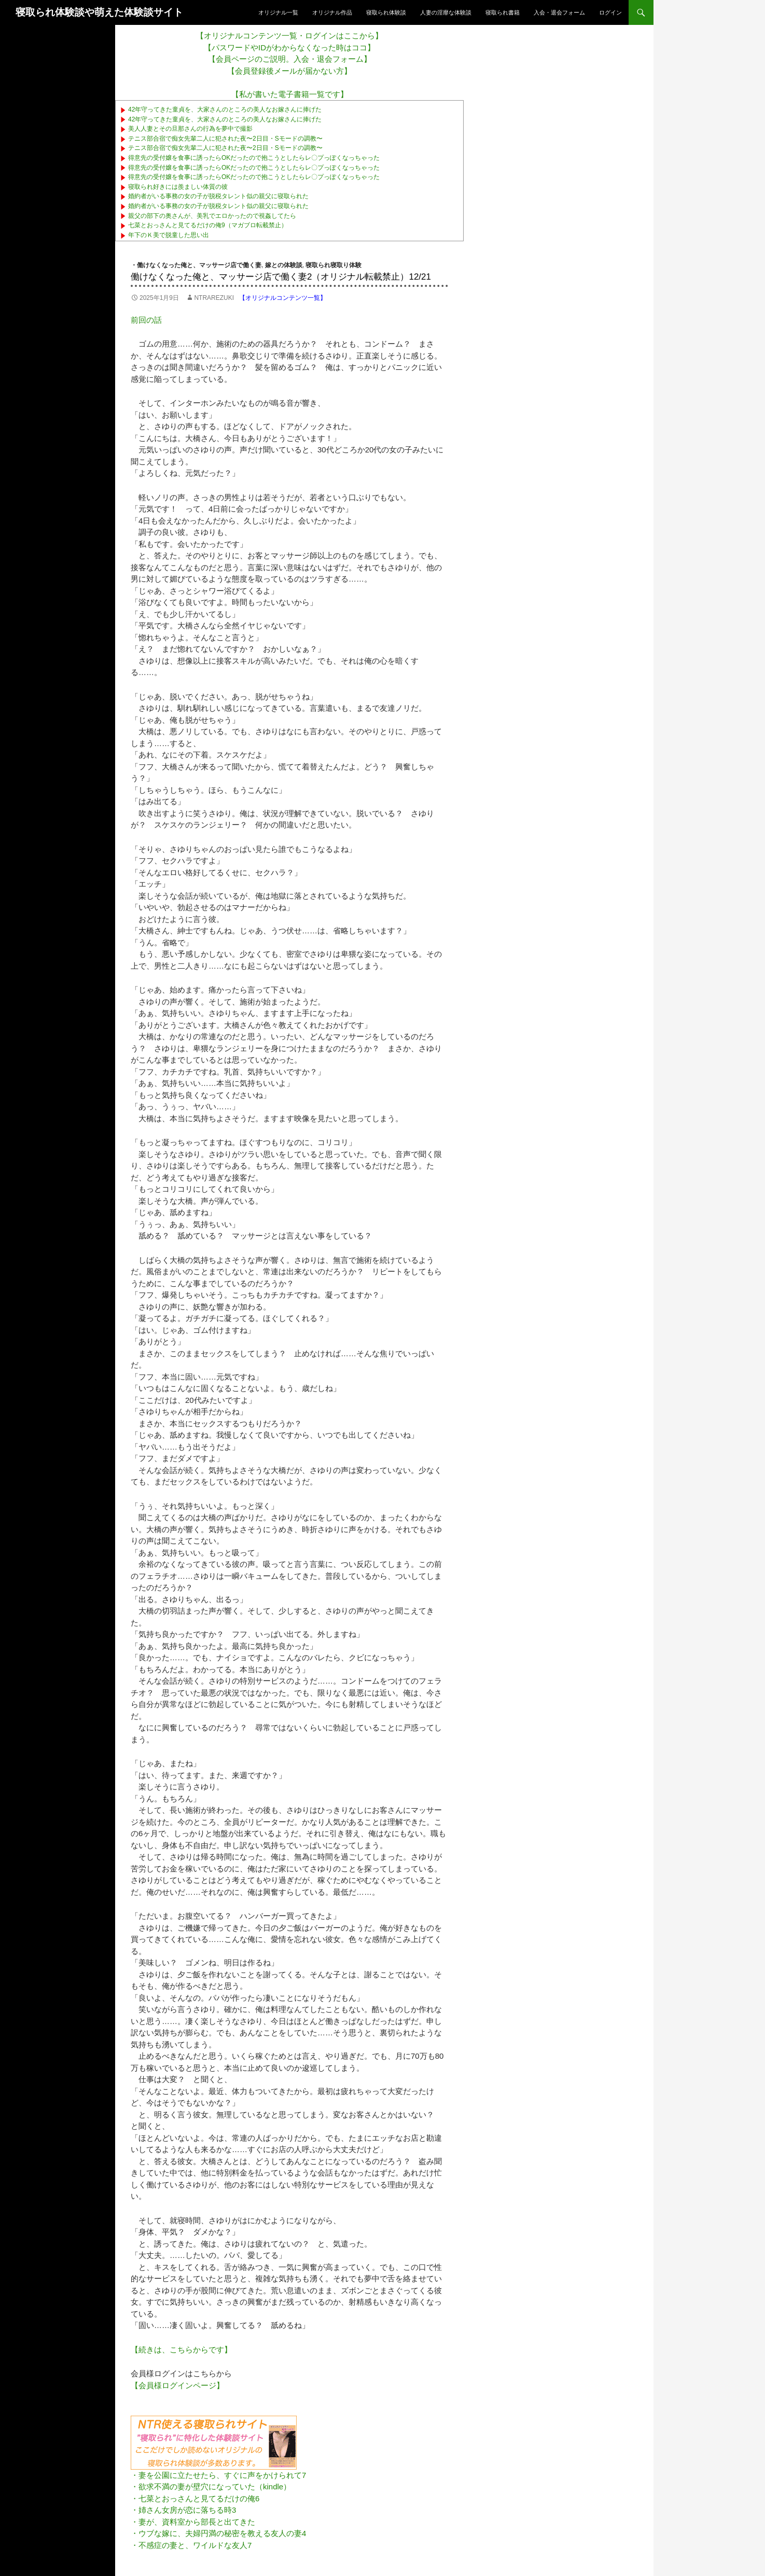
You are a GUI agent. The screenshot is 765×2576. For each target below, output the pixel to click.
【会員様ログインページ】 (177, 2385)
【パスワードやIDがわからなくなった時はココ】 (289, 47)
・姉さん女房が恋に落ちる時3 (183, 2509)
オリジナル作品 (332, 12)
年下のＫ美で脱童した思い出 (168, 235)
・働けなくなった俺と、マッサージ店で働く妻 (196, 265)
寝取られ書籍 (502, 12)
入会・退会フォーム (559, 12)
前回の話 (146, 319)
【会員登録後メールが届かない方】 (289, 70)
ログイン (610, 12)
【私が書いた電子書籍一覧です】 (289, 94)
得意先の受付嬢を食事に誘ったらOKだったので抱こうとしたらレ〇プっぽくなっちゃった (254, 157)
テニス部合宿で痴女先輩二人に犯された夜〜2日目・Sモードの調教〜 (225, 138)
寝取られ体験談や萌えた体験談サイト (99, 12)
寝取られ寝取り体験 (333, 265)
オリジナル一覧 (278, 12)
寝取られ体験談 (386, 12)
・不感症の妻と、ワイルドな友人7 (191, 2545)
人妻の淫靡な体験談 (445, 12)
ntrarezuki (214, 297)
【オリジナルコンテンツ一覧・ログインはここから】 (289, 35)
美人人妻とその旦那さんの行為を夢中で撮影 (190, 128)
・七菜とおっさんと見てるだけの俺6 (195, 2498)
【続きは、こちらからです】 (181, 2349)
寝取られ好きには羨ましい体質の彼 (178, 186)
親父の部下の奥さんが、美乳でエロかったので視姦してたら (212, 215)
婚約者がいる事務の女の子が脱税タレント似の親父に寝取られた (218, 196)
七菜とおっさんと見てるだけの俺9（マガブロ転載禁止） (207, 225)
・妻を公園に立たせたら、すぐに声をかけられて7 (218, 2475)
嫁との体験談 (283, 265)
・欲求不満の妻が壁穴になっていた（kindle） (211, 2486)
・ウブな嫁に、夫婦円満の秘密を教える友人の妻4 (218, 2533)
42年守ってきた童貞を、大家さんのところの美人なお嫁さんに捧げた (225, 109)
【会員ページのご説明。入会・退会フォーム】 (289, 58)
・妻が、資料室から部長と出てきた (193, 2521)
